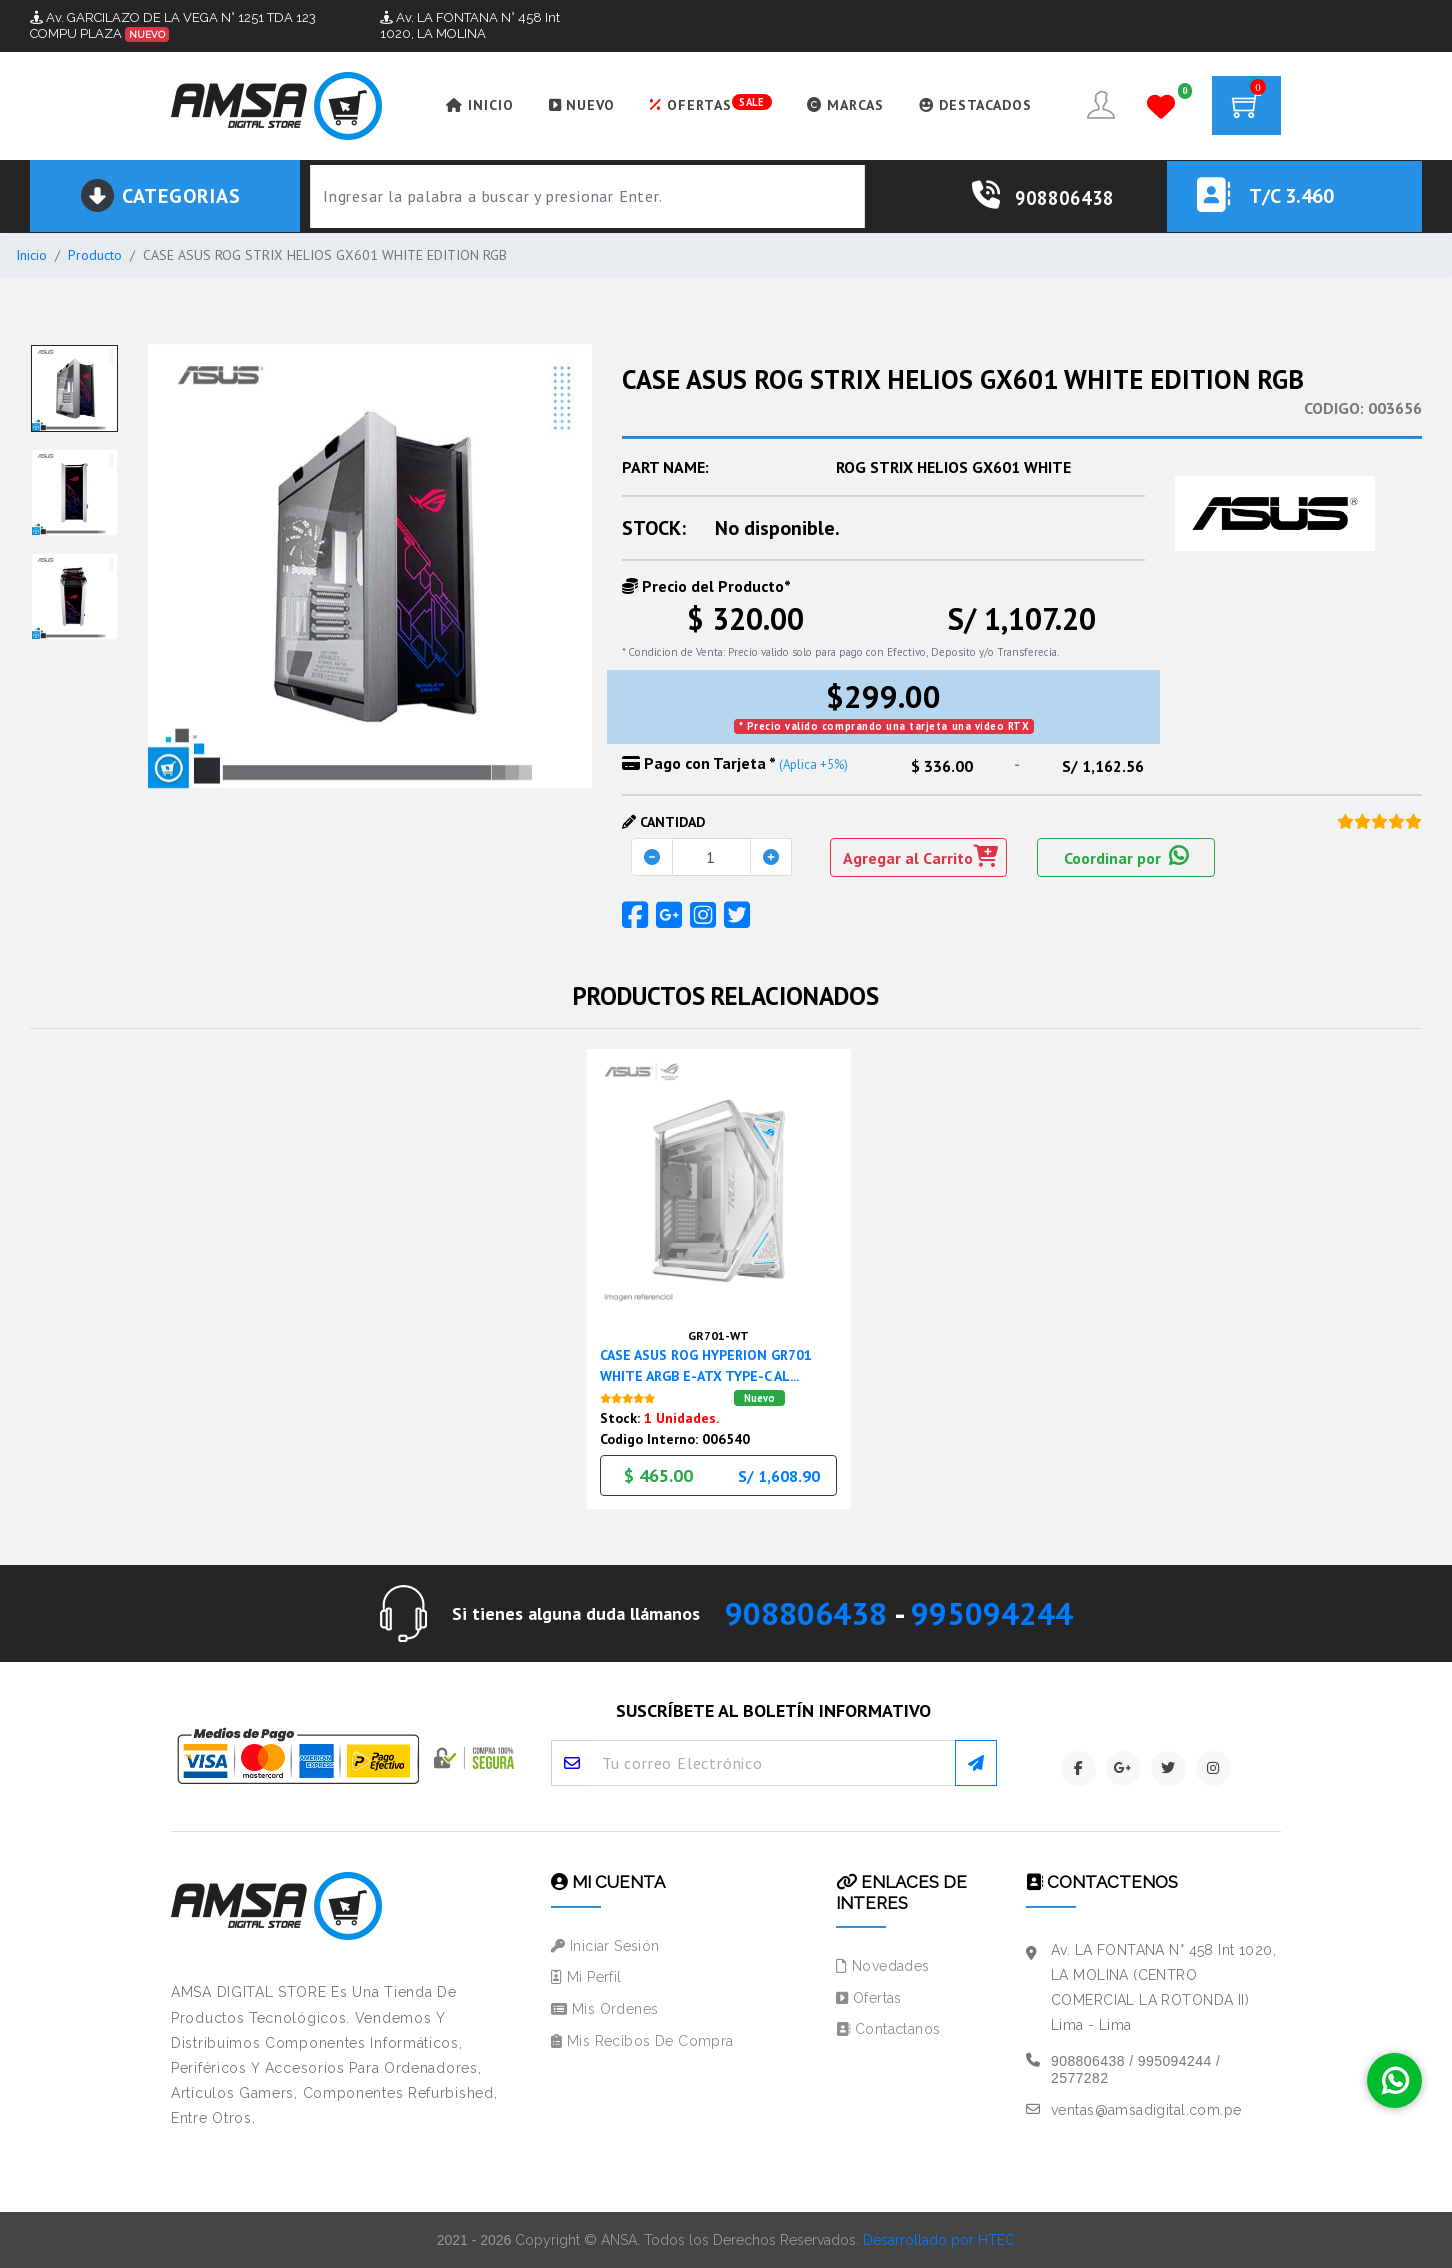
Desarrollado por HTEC (939, 2240)
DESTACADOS (976, 105)
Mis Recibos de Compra (642, 2041)
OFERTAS (710, 104)
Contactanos (888, 2029)
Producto (95, 255)
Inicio (31, 255)
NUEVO (582, 105)
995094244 (992, 1613)
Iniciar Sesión (605, 1946)
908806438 (806, 1613)
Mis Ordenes (604, 2009)
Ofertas (869, 1998)
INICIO (480, 105)
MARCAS (845, 105)
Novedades (883, 1966)
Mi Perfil (586, 1977)
